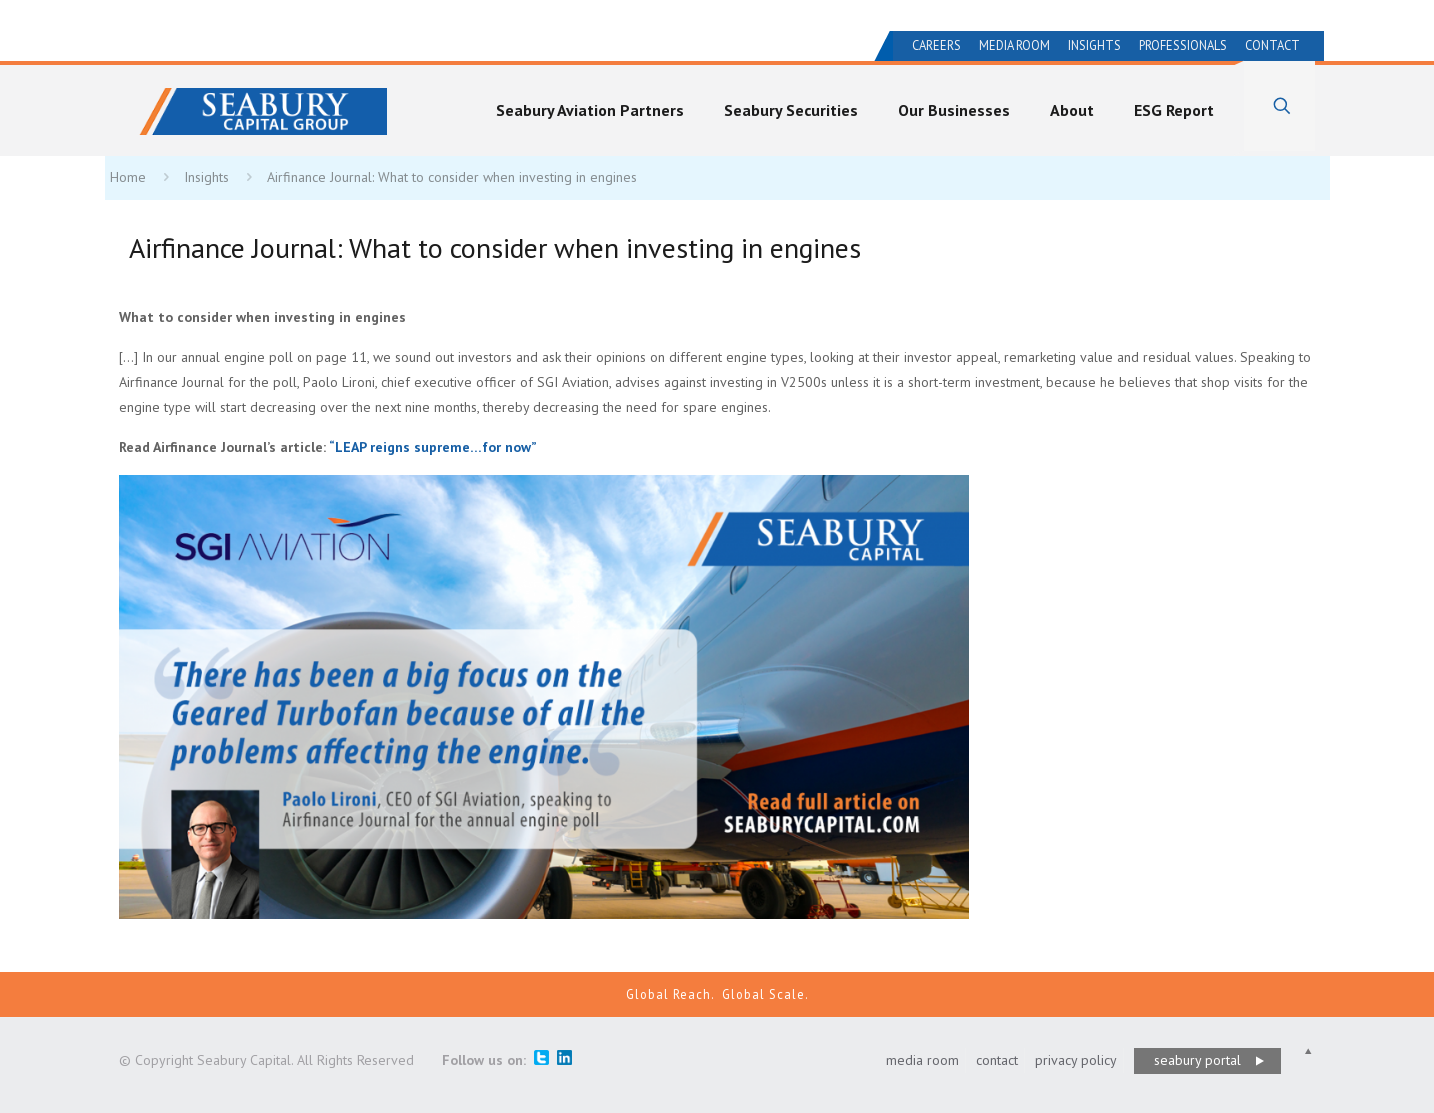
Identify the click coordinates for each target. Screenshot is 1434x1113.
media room (922, 1060)
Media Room (1014, 45)
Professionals (1183, 45)
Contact (1272, 45)
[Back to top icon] (1308, 1051)
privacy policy (1076, 1060)
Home (128, 177)
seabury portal (1197, 1060)
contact (997, 1060)
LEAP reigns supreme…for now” (433, 447)
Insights (1094, 45)
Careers (936, 45)
